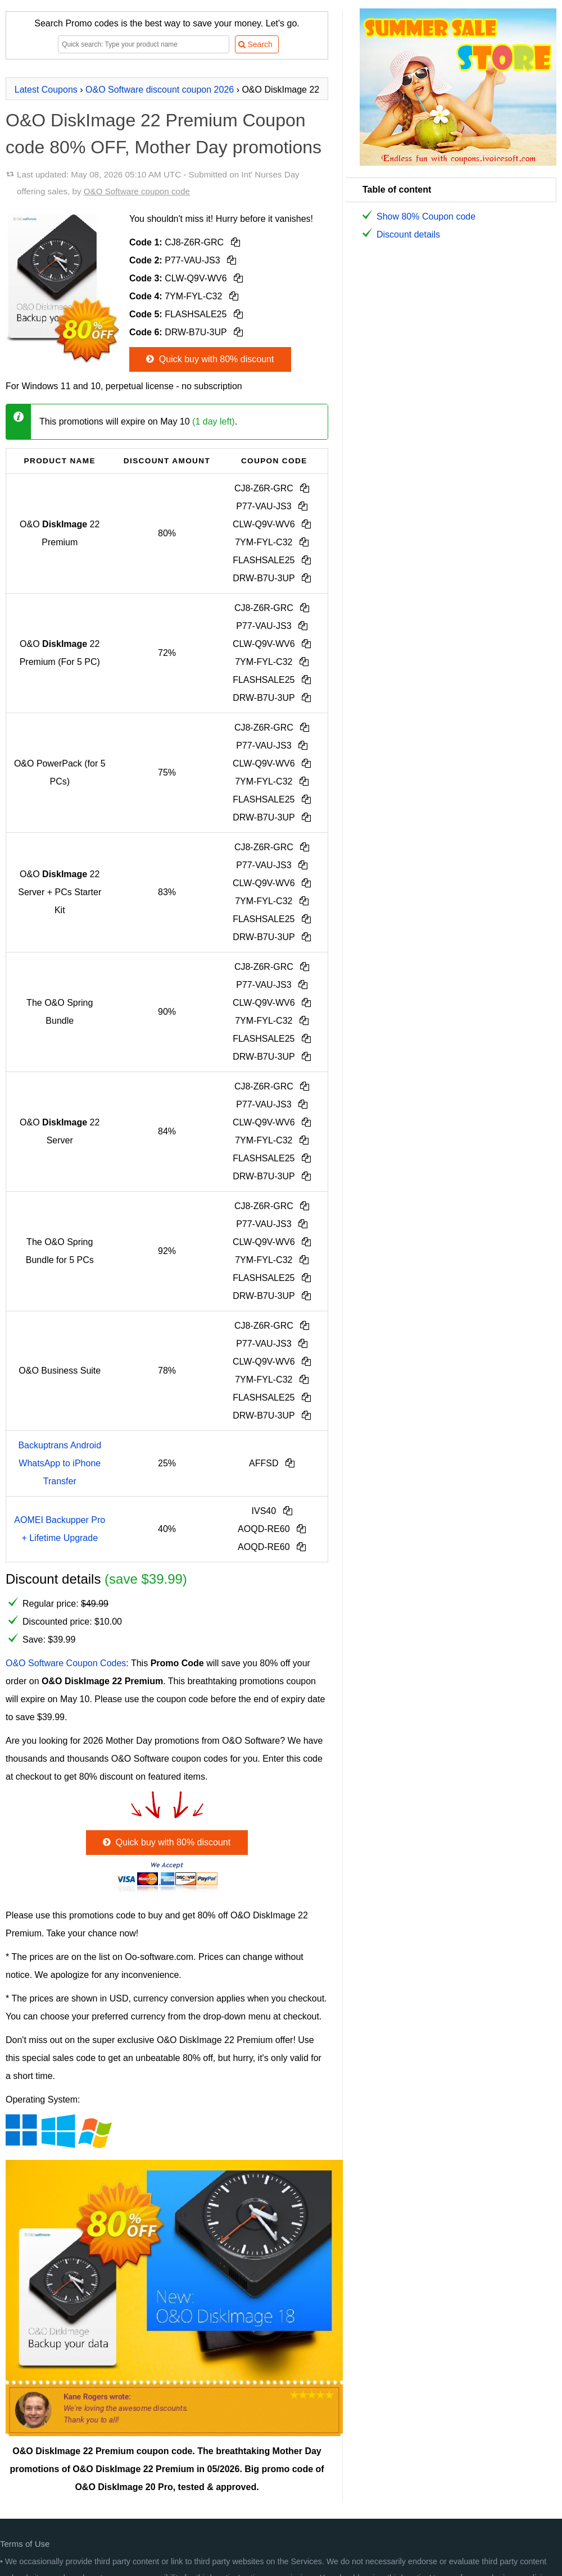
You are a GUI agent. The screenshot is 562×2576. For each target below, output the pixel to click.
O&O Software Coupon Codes (66, 1663)
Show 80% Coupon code (426, 216)
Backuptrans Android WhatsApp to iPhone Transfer (59, 1463)
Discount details (408, 234)
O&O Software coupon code (137, 191)
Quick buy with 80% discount (209, 359)
